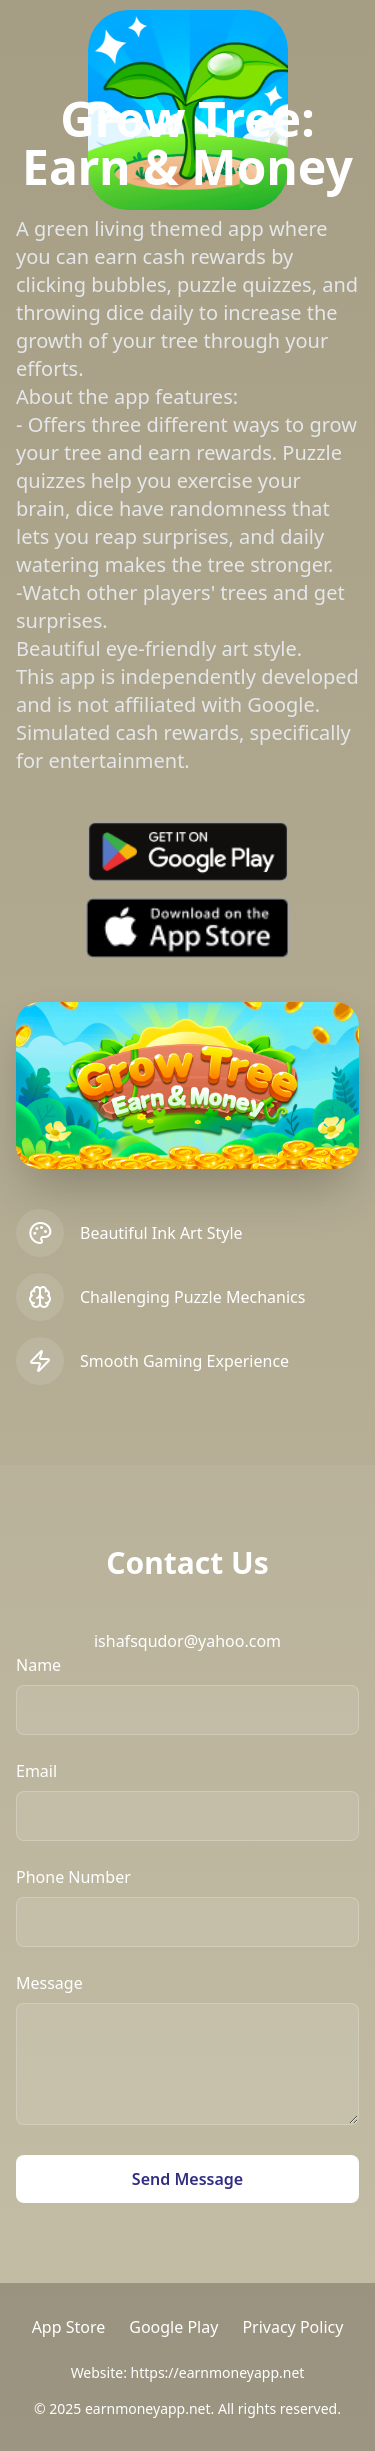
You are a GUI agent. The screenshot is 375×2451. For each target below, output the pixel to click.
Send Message (187, 2179)
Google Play (173, 2327)
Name (38, 1665)
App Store (69, 2327)
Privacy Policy (292, 2327)
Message (49, 1983)
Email (36, 1771)
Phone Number (73, 1877)
